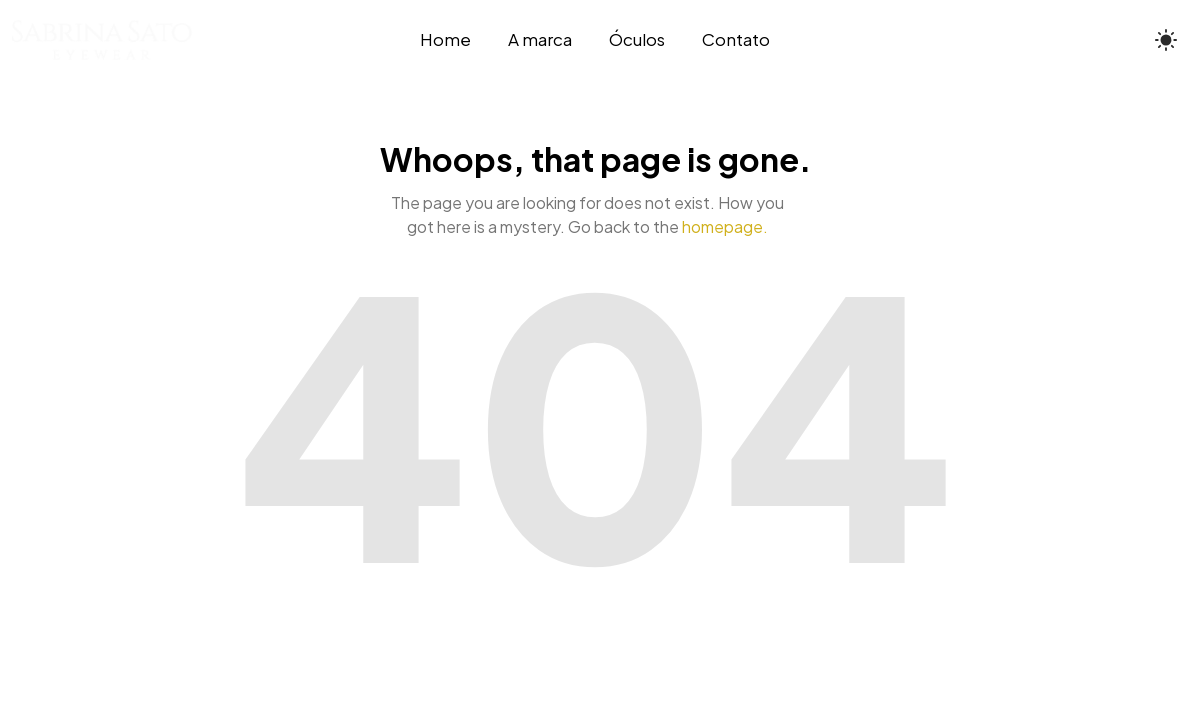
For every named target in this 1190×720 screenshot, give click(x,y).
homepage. (725, 226)
